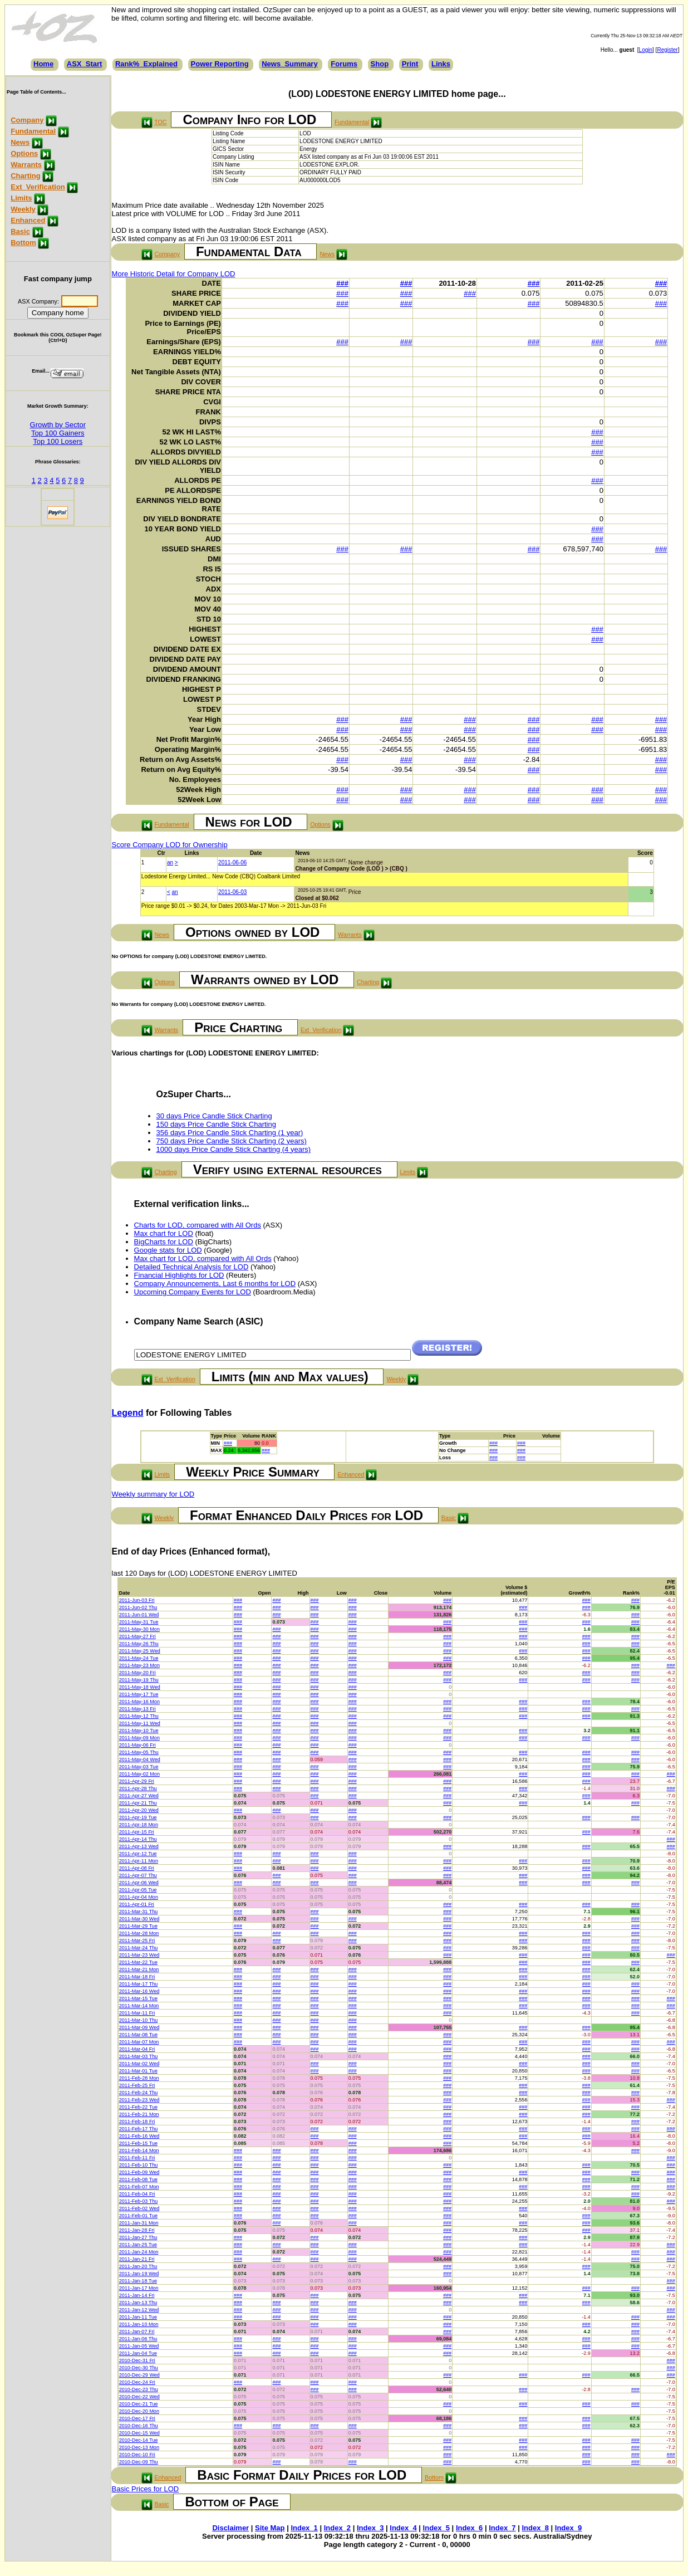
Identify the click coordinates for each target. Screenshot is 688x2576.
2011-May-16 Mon (139, 1701)
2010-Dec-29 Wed (139, 2375)
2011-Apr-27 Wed (139, 1795)
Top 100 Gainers (57, 433)
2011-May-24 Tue (139, 1658)
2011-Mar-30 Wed (139, 1919)
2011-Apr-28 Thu (138, 1788)
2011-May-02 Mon (139, 1774)
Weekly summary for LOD (153, 1494)
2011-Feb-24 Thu (138, 2092)
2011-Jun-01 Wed (139, 1614)
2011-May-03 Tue (139, 1767)
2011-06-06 (232, 862)
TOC (160, 122)
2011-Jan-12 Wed (139, 2310)
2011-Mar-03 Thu (138, 2056)
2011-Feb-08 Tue (138, 2179)
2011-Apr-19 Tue (138, 1817)
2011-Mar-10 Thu (138, 2020)
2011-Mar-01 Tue (138, 2071)
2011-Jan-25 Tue (138, 2244)
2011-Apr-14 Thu (138, 1839)
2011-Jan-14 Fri (137, 2295)
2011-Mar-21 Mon (139, 1969)
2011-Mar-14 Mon (139, 2005)
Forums (344, 64)
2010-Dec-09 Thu (138, 2462)
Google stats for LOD (168, 1250)
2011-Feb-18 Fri (137, 2121)
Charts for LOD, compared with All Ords (197, 1225)
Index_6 (469, 2528)
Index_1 (304, 2528)
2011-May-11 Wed (139, 1723)
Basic (20, 231)
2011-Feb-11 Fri (137, 2157)
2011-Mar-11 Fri (137, 2013)
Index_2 (337, 2528)
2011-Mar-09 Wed (139, 2027)
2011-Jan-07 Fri (137, 2331)
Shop (380, 64)
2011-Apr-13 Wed (139, 1846)
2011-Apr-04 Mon (138, 1897)
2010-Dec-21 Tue (138, 2404)
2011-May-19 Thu (139, 1680)
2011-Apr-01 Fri (136, 1904)
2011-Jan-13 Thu (138, 2302)
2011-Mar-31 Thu (138, 1911)
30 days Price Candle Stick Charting (214, 1116)
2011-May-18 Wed (139, 1687)
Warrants (26, 164)
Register (667, 50)
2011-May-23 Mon (139, 1665)
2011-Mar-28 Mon (139, 1933)
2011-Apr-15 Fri (136, 1832)
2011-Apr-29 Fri (136, 1781)
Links (440, 64)
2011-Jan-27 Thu (138, 2237)
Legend (128, 1412)
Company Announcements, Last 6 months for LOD (215, 1283)
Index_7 (502, 2528)
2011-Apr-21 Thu (138, 1803)
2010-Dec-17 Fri (137, 2418)
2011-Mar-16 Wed (139, 1991)
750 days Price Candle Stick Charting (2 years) (231, 1141)
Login (645, 50)
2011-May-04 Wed (139, 1759)
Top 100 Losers (57, 441)
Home (43, 64)
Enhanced (28, 220)
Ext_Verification (38, 187)
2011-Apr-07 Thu (138, 1875)
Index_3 (370, 2528)
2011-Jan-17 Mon (139, 2288)
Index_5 (436, 2528)
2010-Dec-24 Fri (137, 2382)
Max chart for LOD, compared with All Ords (203, 1258)
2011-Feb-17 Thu (138, 2129)
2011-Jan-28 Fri (137, 2230)
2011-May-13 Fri (137, 1709)
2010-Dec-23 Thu (138, 2389)
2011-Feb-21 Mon (139, 2114)
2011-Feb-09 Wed (139, 2172)
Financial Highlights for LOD (179, 1275)
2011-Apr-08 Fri (136, 1868)
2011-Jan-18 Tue (138, 2281)
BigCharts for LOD (163, 1242)
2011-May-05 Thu (139, 1752)
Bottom (23, 242)
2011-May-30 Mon (139, 1629)
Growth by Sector (58, 425)
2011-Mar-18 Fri (137, 1976)
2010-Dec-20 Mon (139, 2411)
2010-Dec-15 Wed (139, 2433)
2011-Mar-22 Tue (138, 1962)
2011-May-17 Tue (139, 1694)
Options (24, 153)
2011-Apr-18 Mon (138, 1824)
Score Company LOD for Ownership (170, 844)
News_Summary (289, 64)
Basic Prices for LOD (145, 2489)
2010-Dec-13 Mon (139, 2447)
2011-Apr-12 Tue (138, 1853)
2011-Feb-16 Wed (139, 2136)
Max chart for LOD (163, 1233)
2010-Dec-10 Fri (137, 2454)
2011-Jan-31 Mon (139, 2223)
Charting (25, 176)
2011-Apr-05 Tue (138, 1890)
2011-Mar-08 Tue (138, 2034)
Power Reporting (220, 64)
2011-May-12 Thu (139, 1716)
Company (27, 120)
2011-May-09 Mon (139, 1738)
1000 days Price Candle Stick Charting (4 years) (233, 1149)
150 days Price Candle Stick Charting (216, 1124)
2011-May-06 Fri (137, 1745)
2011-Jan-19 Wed (139, 2273)
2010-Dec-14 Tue (138, 2440)
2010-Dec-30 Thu (138, 2367)
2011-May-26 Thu (139, 1643)
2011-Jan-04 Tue (138, 2353)
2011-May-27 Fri (137, 1636)
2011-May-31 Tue (139, 1622)
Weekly (23, 209)
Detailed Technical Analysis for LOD (191, 1267)
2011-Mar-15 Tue (138, 1998)
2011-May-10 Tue (139, 1730)
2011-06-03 (232, 892)
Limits (21, 198)
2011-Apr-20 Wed (139, 1810)
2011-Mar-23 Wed (139, 1955)
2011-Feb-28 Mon (139, 2078)
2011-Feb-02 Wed (139, 2208)
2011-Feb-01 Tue (138, 2215)
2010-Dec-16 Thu (138, 2425)
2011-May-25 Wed (139, 1651)
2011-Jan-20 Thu (138, 2266)
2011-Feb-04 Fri (137, 2194)
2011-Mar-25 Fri (137, 1940)
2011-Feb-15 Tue (138, 2143)
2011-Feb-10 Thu (138, 2165)
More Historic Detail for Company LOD (173, 274)
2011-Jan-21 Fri (137, 2259)
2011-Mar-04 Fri (137, 2049)
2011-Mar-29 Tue (138, 1926)
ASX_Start (84, 64)
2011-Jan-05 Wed (139, 2346)
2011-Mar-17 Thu (138, 1984)
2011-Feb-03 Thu (138, 2201)
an (170, 862)
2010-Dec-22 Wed (139, 2396)
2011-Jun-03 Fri (137, 1600)
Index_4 (403, 2528)
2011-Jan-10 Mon (139, 2324)
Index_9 (568, 2528)
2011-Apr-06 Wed (139, 1882)
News (20, 142)
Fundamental (33, 131)
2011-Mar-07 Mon (139, 2042)
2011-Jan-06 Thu (138, 2339)
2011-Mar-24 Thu (138, 1948)
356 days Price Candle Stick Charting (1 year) (229, 1132)
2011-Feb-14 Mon (139, 2150)
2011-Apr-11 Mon (138, 1861)
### (342, 283)
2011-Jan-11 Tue (138, 2317)
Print (410, 64)
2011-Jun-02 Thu (138, 1607)
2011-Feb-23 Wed (139, 2100)
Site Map (269, 2528)
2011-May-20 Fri (137, 1672)
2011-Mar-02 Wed (139, 2063)
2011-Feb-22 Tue (138, 2107)
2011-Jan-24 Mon (139, 2252)
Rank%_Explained (146, 64)
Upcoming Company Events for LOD (192, 1292)
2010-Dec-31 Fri (137, 2360)
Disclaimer (230, 2528)
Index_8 (535, 2528)
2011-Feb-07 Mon (139, 2186)
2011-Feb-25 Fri (137, 2085)
